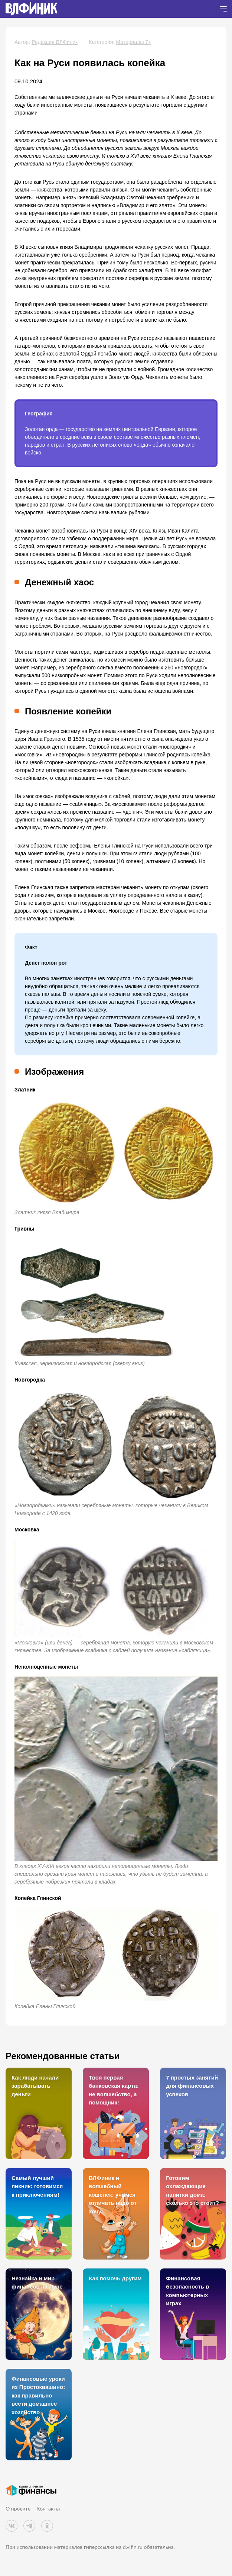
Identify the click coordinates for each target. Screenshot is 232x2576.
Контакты (48, 2508)
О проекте (18, 2508)
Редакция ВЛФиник (55, 42)
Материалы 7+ (133, 42)
